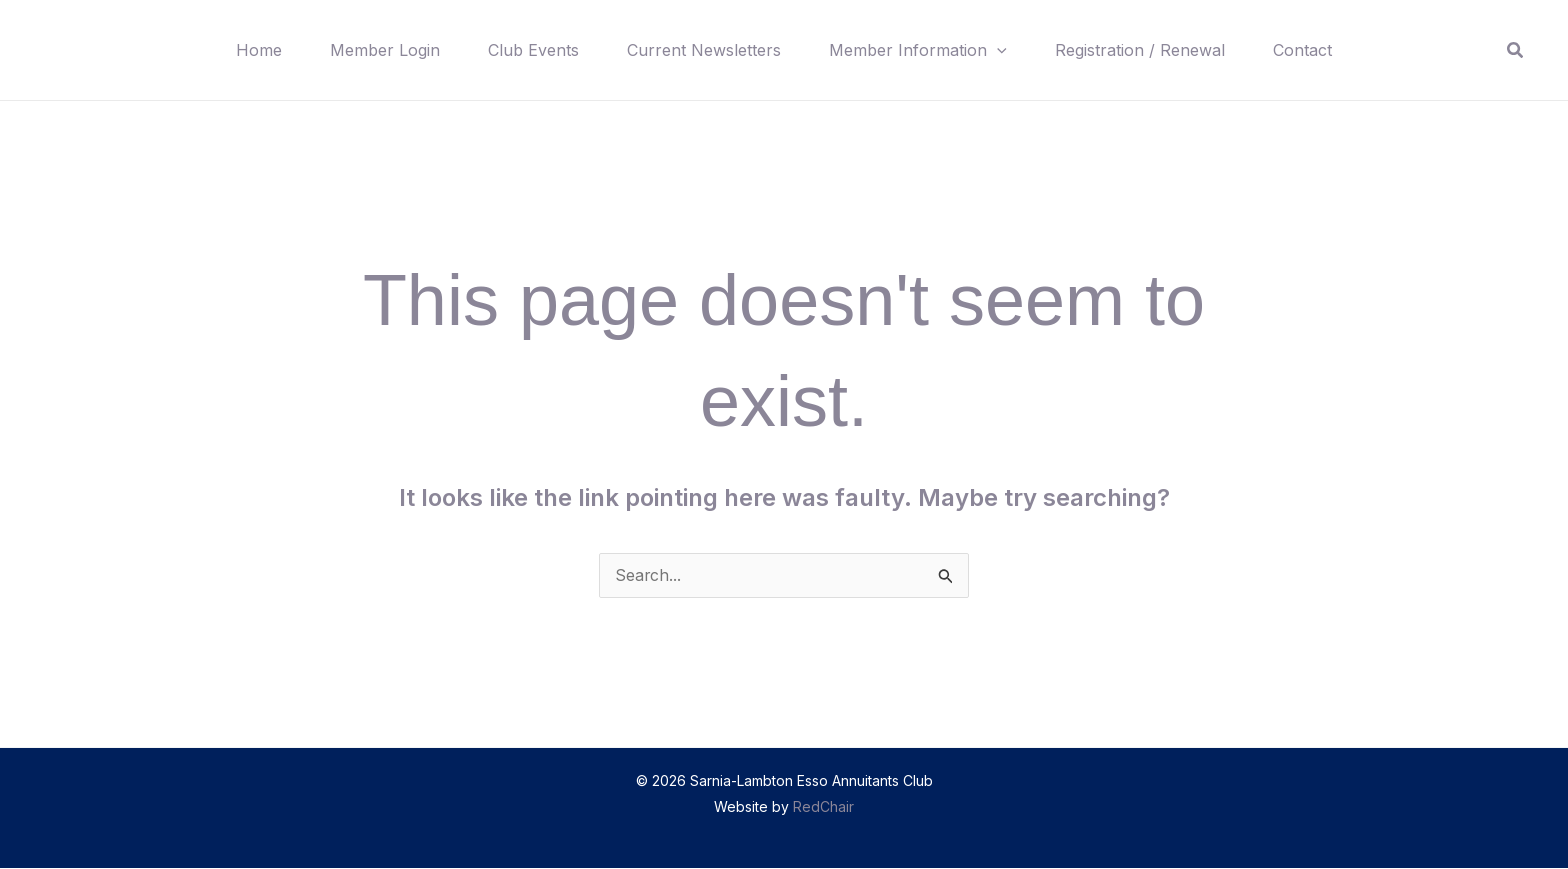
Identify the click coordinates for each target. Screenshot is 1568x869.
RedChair (823, 807)
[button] (997, 50)
